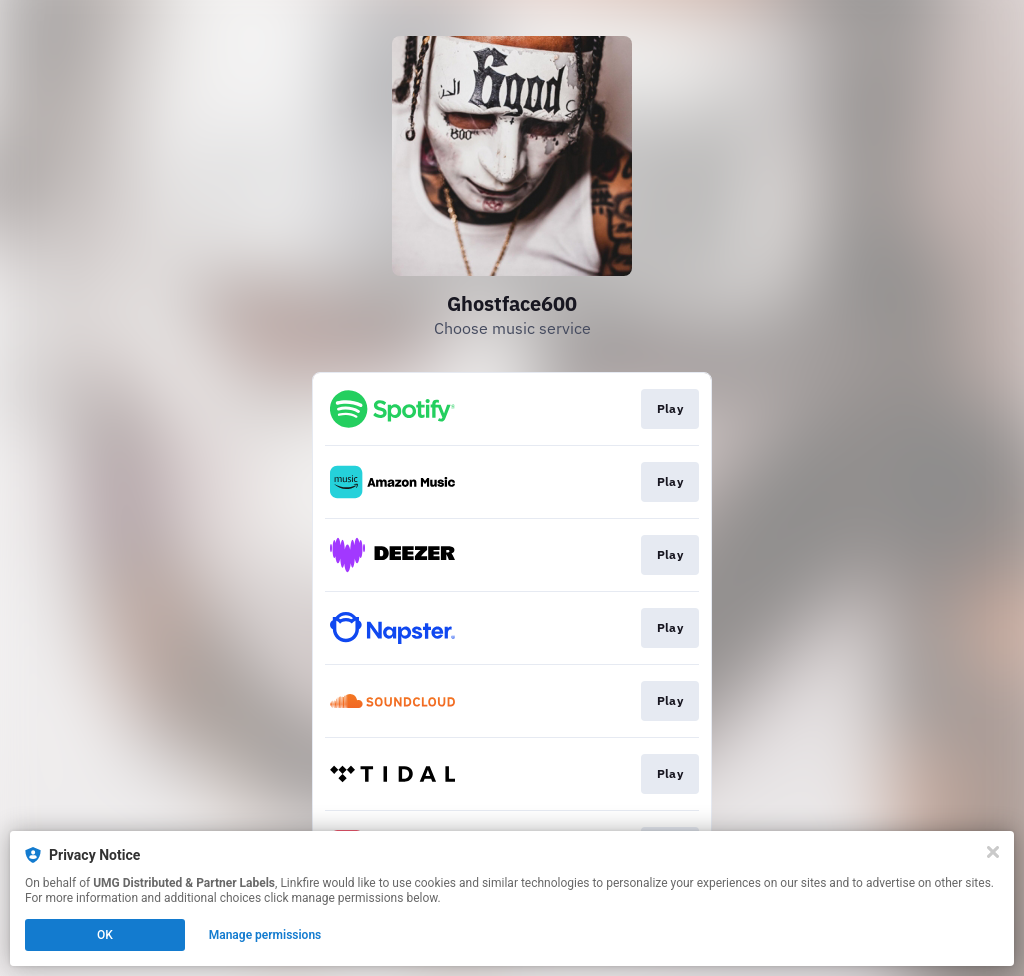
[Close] (993, 852)
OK (105, 935)
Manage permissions (265, 935)
